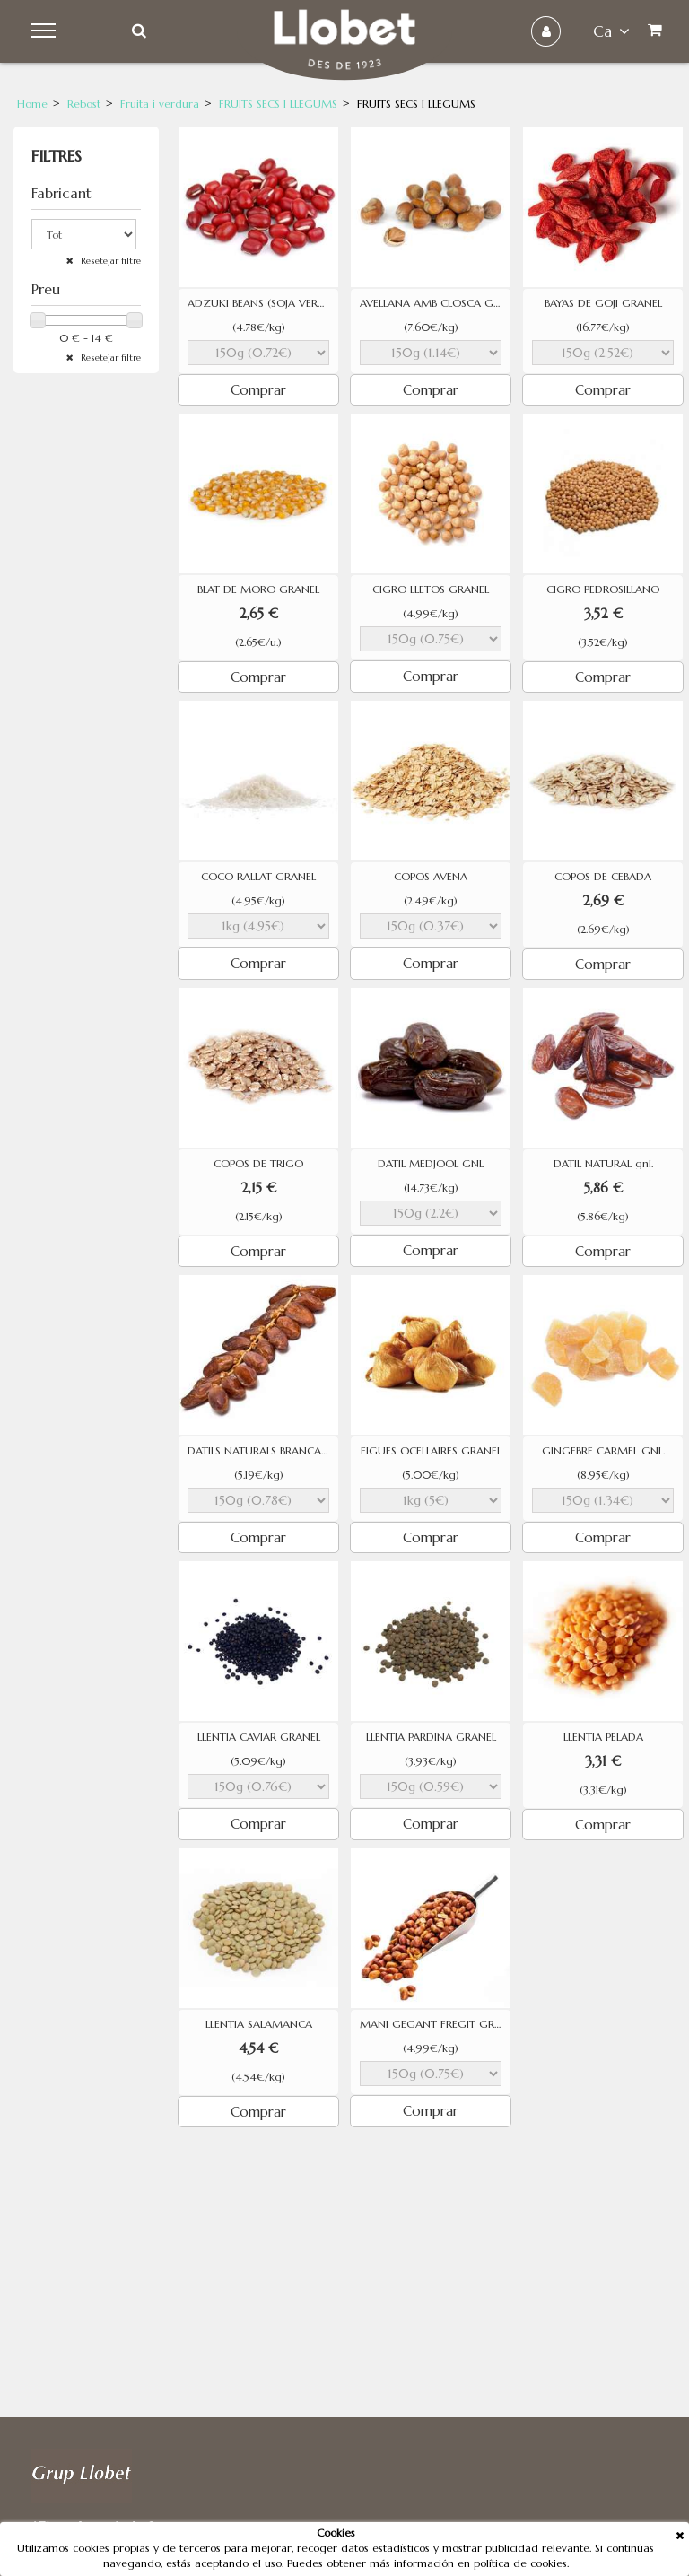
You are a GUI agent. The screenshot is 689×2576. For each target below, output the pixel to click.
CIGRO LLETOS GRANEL (430, 589)
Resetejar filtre (109, 260)
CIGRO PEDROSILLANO (602, 589)
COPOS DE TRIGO (258, 1163)
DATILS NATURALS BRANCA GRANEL (263, 1450)
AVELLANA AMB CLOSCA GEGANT (435, 303)
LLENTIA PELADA (603, 1737)
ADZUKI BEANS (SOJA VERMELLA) (263, 303)
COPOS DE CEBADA (602, 876)
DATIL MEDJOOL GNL (431, 1163)
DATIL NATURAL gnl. (603, 1163)
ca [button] (611, 31)
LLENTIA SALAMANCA (258, 2024)
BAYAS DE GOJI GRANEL (603, 303)
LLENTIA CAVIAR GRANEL (258, 1737)
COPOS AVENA (430, 876)
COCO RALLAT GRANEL (258, 876)
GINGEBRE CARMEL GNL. (603, 1450)
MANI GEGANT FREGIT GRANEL (435, 2024)
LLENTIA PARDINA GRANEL (431, 1737)
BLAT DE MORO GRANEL (258, 589)
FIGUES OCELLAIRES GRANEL (431, 1450)
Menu (46, 31)
